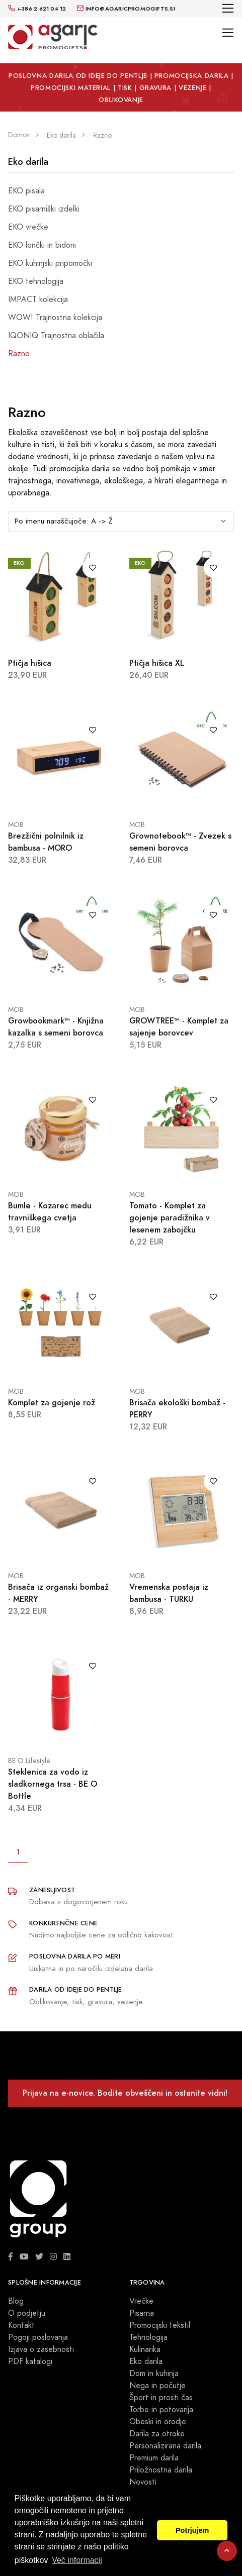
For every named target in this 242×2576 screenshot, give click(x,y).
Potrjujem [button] (192, 2530)
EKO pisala (26, 190)
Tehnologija (148, 2337)
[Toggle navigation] (228, 8)
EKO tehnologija (35, 281)
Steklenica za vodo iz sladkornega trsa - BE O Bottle (52, 1784)
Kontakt (21, 2325)
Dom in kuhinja (154, 2373)
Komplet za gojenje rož (51, 1402)
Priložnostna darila (160, 2470)
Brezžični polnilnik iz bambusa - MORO (46, 842)
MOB (16, 825)
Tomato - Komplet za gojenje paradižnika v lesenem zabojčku (169, 1217)
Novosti (142, 2482)
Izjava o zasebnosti (41, 2349)
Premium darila (154, 2457)
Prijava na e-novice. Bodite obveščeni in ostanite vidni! (125, 2093)
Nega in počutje (157, 2385)
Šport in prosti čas (161, 2397)
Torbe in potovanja (161, 2409)
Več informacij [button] (77, 2560)
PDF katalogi (30, 2361)
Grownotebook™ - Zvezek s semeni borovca (180, 842)
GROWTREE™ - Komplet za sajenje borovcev (178, 1027)
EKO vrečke (28, 227)
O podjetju (26, 2313)
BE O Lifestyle (29, 1761)
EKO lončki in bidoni (42, 245)
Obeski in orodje (157, 2421)
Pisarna (141, 2313)
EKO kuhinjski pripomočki (50, 263)
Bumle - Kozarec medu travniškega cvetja (50, 1211)
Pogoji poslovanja (38, 2337)
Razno (19, 353)
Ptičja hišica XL (156, 663)
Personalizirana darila (165, 2445)
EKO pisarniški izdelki (43, 209)
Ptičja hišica (29, 663)
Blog (16, 2301)
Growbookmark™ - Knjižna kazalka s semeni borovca (56, 1027)
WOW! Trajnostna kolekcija (55, 317)
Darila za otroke (157, 2433)
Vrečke (141, 2301)
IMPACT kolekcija (38, 299)
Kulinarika (144, 2349)
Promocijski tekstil (159, 2325)
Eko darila (28, 161)
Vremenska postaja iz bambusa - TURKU (168, 1593)
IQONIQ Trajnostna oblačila (56, 335)
